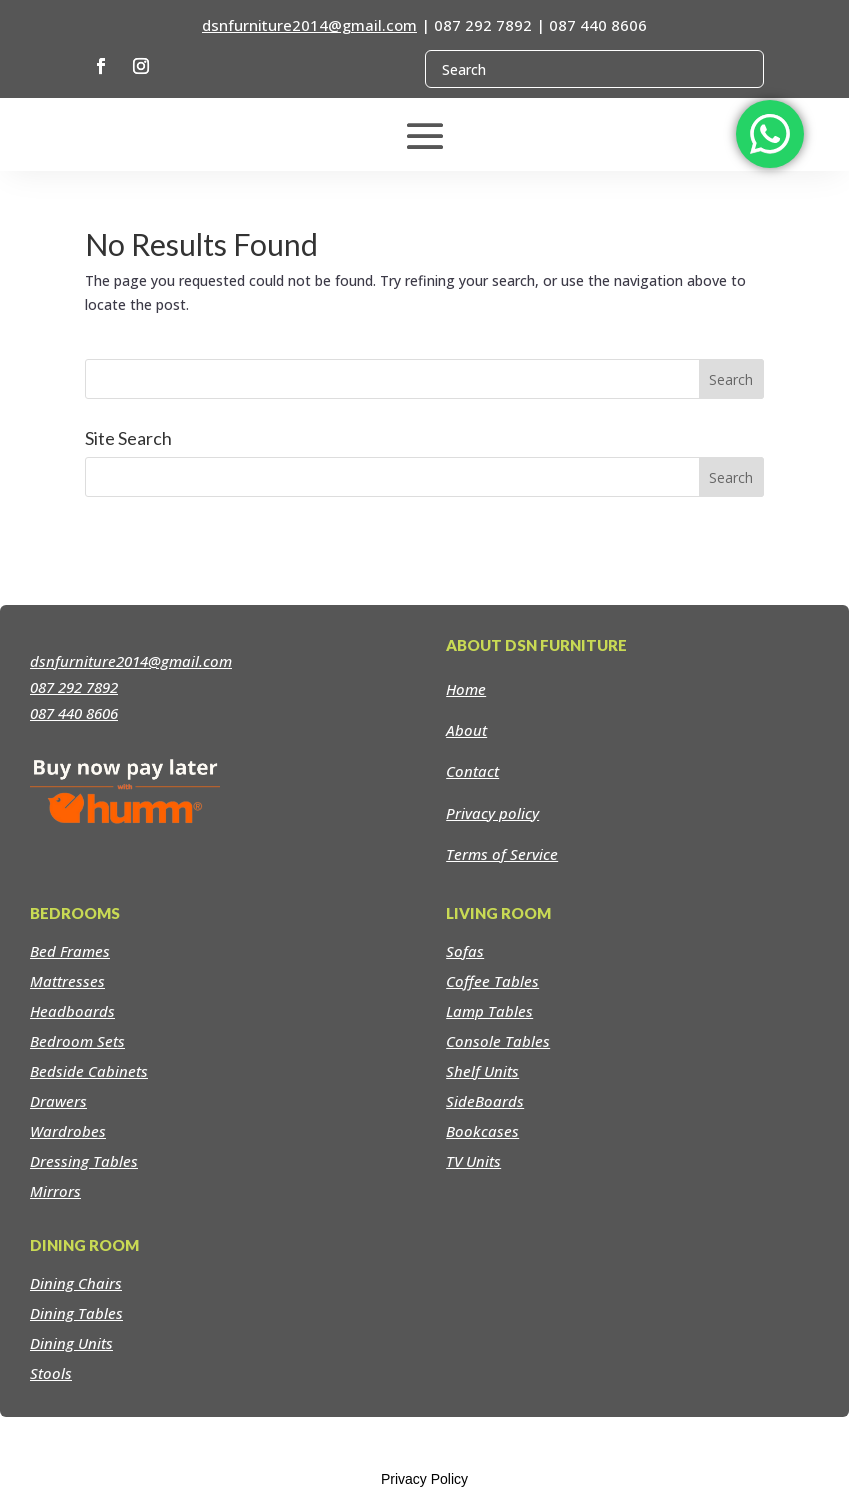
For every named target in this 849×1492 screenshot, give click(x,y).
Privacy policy (492, 813)
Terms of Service (502, 854)
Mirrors (55, 1191)
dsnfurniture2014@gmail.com (309, 25)
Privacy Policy (424, 1479)
